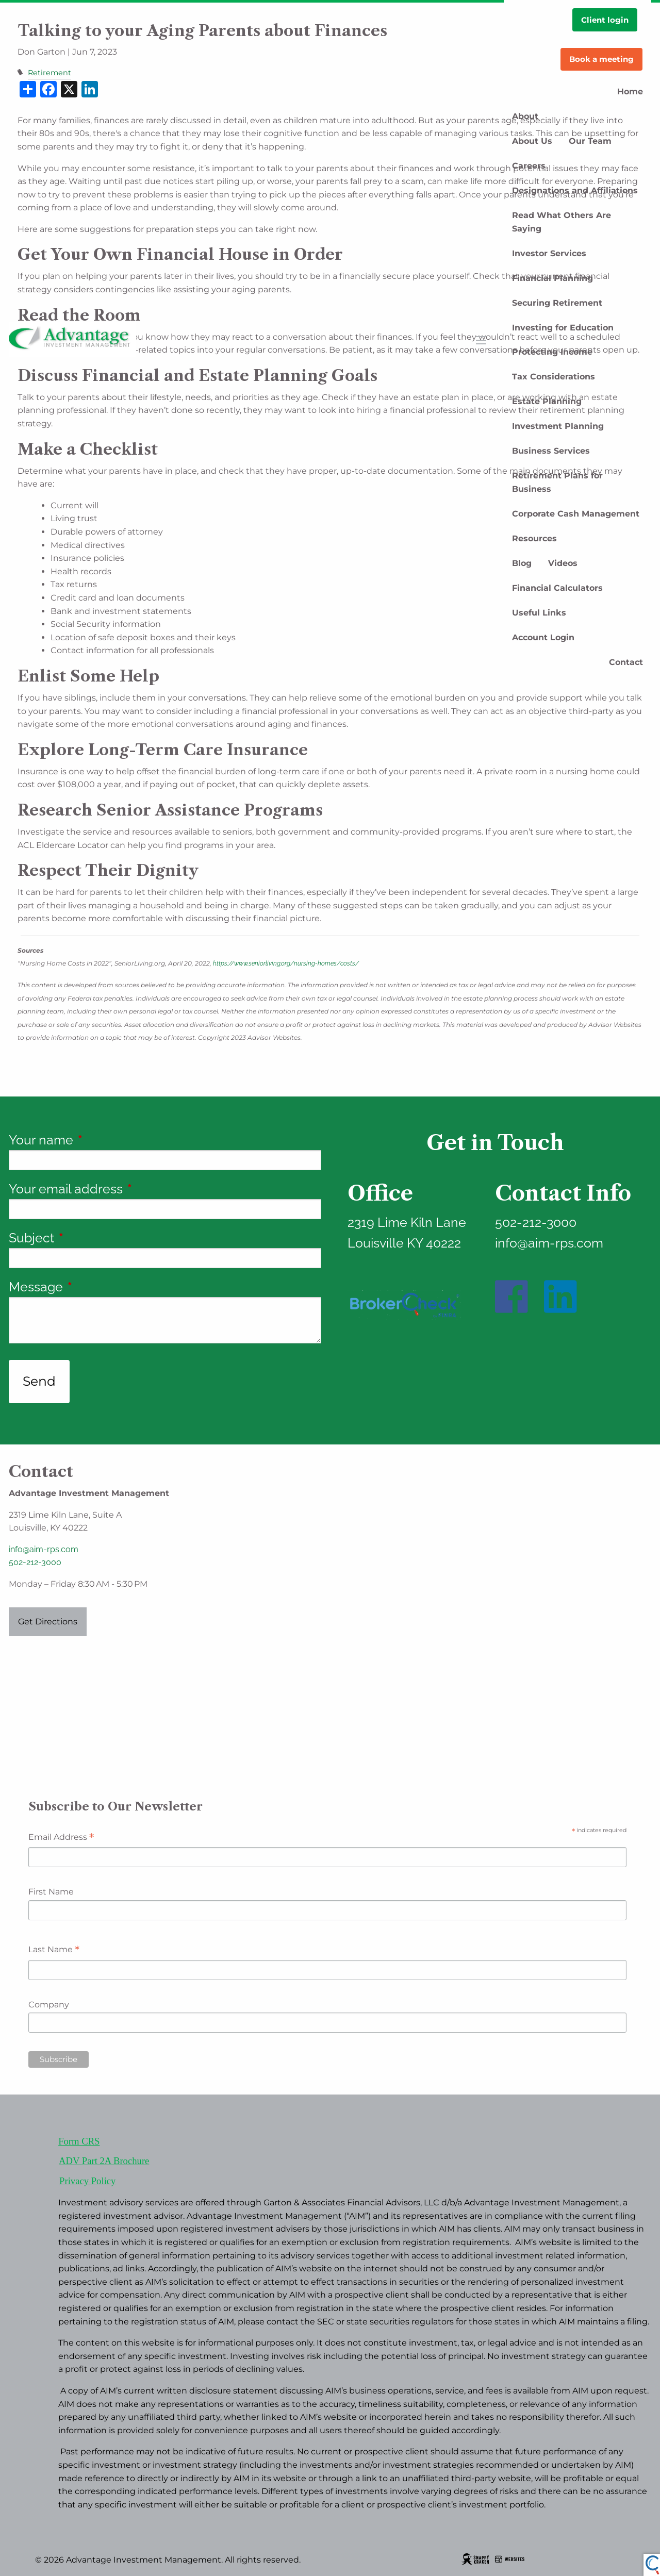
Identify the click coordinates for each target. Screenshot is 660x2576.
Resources (534, 538)
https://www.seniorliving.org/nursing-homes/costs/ (286, 963)
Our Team (590, 141)
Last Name (53, 1950)
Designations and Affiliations (575, 190)
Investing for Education (563, 328)
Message (98, 1286)
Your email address (128, 1188)
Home (630, 91)
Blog (522, 563)
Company (48, 2004)
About (525, 116)
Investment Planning (558, 426)
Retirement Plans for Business (557, 482)
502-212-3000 (35, 1562)
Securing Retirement (557, 303)
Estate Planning (547, 401)
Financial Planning (552, 278)
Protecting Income (552, 352)
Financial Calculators (557, 588)
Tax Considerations (553, 376)
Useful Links (539, 613)
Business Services (551, 451)
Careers (529, 166)
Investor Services (549, 253)
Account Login (543, 637)
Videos (563, 563)
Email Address (61, 1838)
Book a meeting (601, 59)
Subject (94, 1237)
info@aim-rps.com (43, 1549)
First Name (51, 1892)
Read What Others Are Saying (561, 222)
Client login (605, 20)
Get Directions (47, 1621)
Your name (104, 1140)
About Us (532, 141)
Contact (626, 662)
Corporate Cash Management (575, 514)
